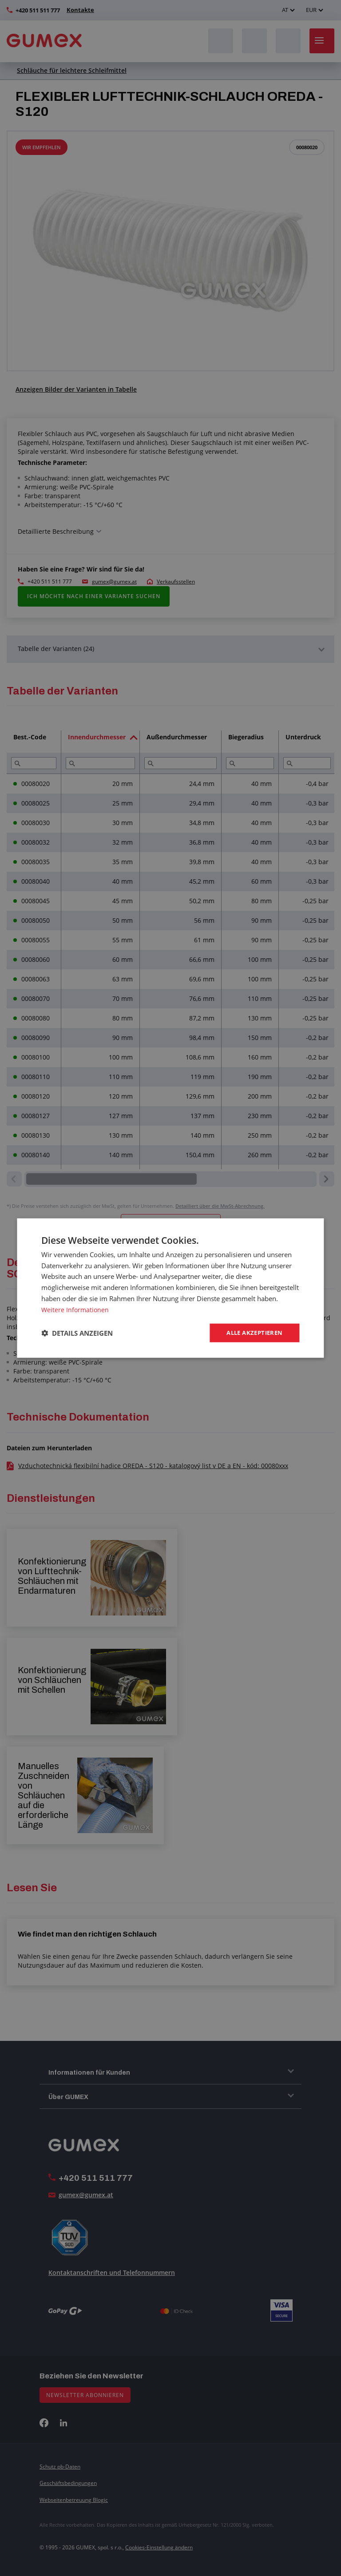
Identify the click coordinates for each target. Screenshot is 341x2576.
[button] (77, 1333)
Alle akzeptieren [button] (252, 1333)
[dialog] (170, 1288)
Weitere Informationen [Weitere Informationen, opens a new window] (76, 1308)
